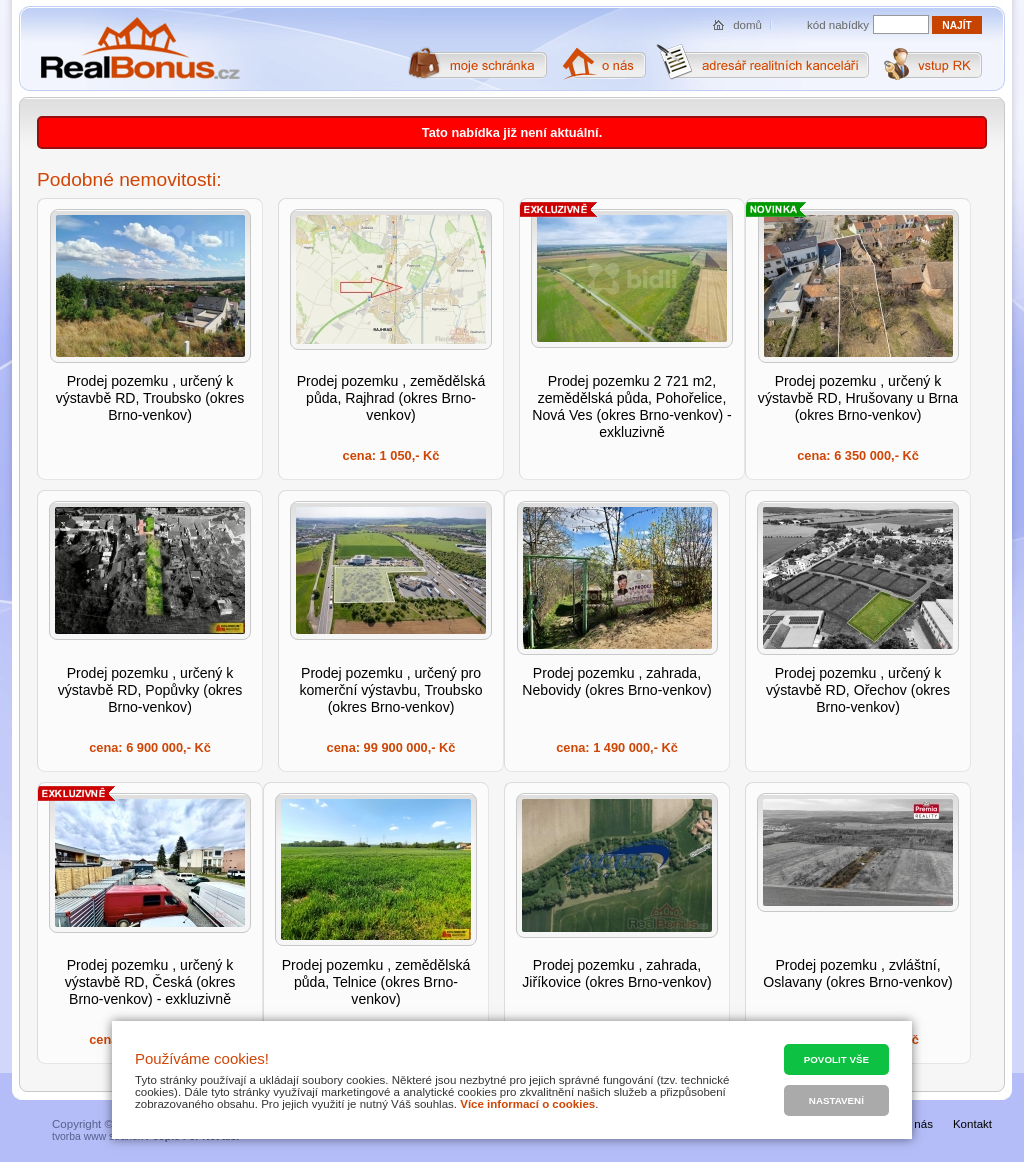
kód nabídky (838, 25)
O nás (917, 1124)
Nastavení (836, 1100)
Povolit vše (836, 1059)
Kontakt (972, 1124)
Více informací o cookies (527, 1104)
